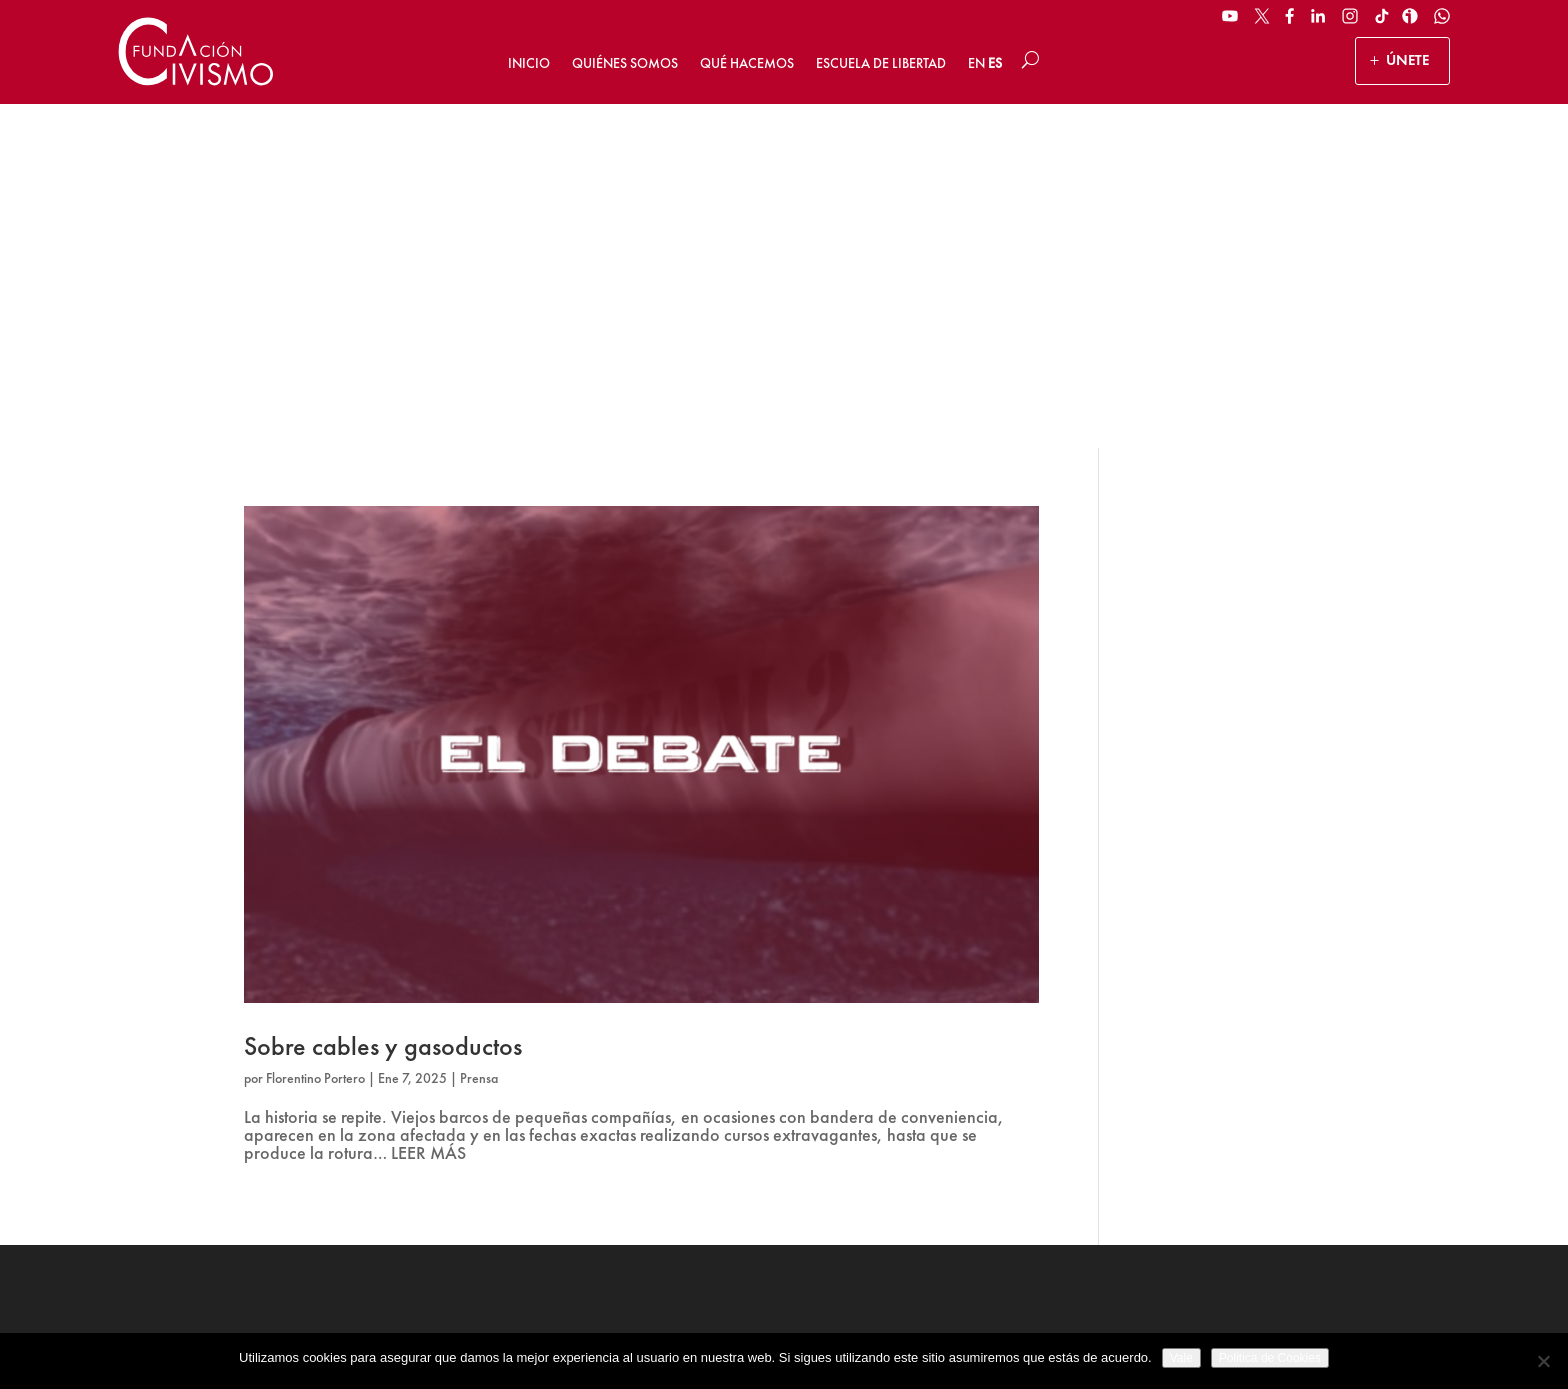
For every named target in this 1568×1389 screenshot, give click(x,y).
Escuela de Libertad (881, 63)
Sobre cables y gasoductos (383, 702)
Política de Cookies (930, 1325)
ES (995, 63)
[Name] (1311, 1059)
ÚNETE (1407, 60)
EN (976, 63)
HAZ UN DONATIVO (570, 1142)
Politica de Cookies (1270, 1358)
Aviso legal (682, 1325)
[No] (1543, 1361)
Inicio (529, 63)
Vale (1181, 1358)
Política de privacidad (795, 1325)
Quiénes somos (625, 63)
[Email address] (1311, 1109)
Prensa (479, 734)
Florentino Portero (315, 734)
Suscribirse (1311, 1183)
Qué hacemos (747, 63)
